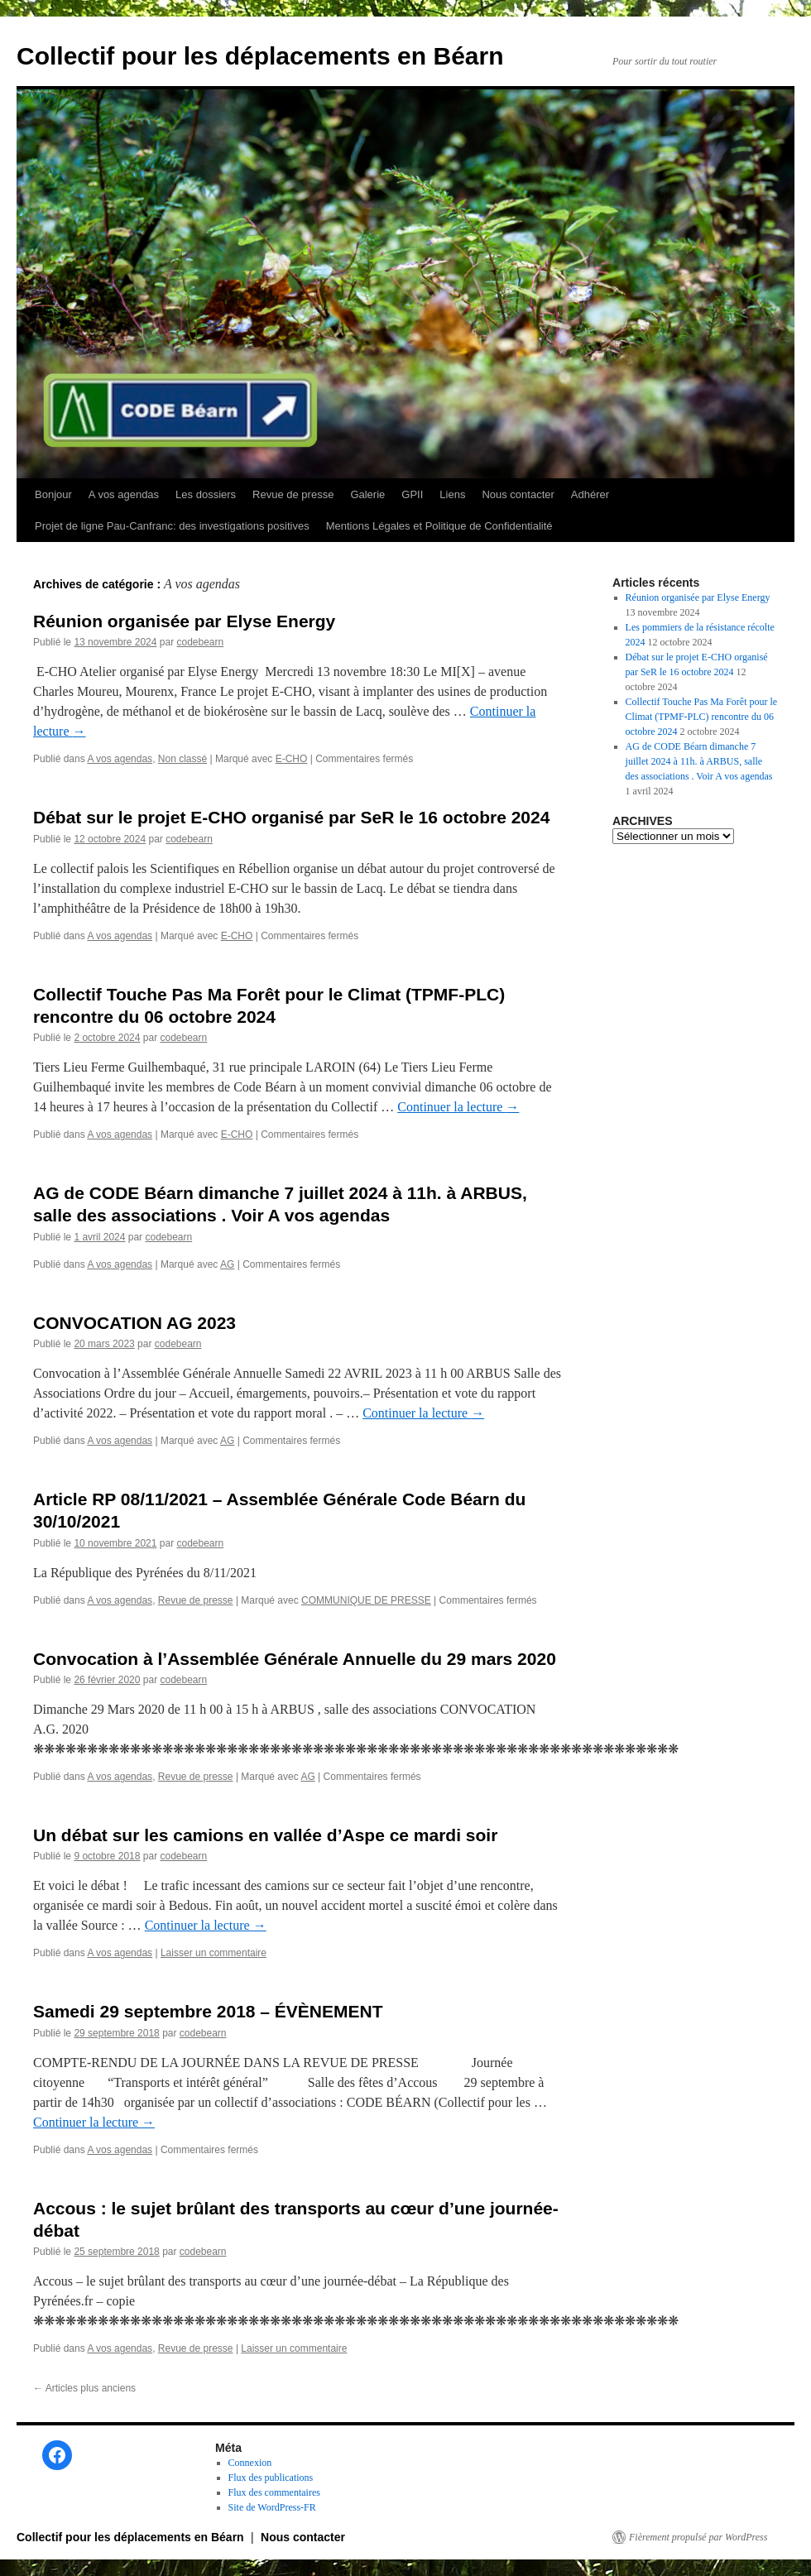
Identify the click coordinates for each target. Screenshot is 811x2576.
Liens (452, 494)
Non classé (182, 759)
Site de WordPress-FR (272, 2507)
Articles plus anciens (84, 2388)
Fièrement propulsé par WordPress (698, 2537)
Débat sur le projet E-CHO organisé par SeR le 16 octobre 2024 (291, 817)
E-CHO (292, 759)
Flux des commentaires (274, 2492)
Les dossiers (205, 494)
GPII (412, 494)
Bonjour (53, 494)
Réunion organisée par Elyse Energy (184, 621)
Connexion (250, 2462)
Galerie (367, 494)
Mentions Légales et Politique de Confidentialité (439, 526)
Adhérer (590, 494)
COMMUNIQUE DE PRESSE (366, 1600)
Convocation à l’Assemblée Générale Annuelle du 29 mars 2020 (294, 1658)
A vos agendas (124, 494)
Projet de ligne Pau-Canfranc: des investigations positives (172, 526)
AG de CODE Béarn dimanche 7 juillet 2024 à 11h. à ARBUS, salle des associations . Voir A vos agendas (699, 761)
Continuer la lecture (458, 1107)
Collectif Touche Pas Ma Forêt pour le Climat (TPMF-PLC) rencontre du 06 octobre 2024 (702, 716)
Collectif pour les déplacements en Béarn (260, 56)
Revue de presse (293, 494)
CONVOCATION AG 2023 (134, 1322)
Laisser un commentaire (213, 1953)
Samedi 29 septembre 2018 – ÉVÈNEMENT (208, 2011)
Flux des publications (271, 2477)
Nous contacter (518, 494)
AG (227, 1264)
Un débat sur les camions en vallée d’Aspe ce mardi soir (265, 1834)
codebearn (199, 642)
